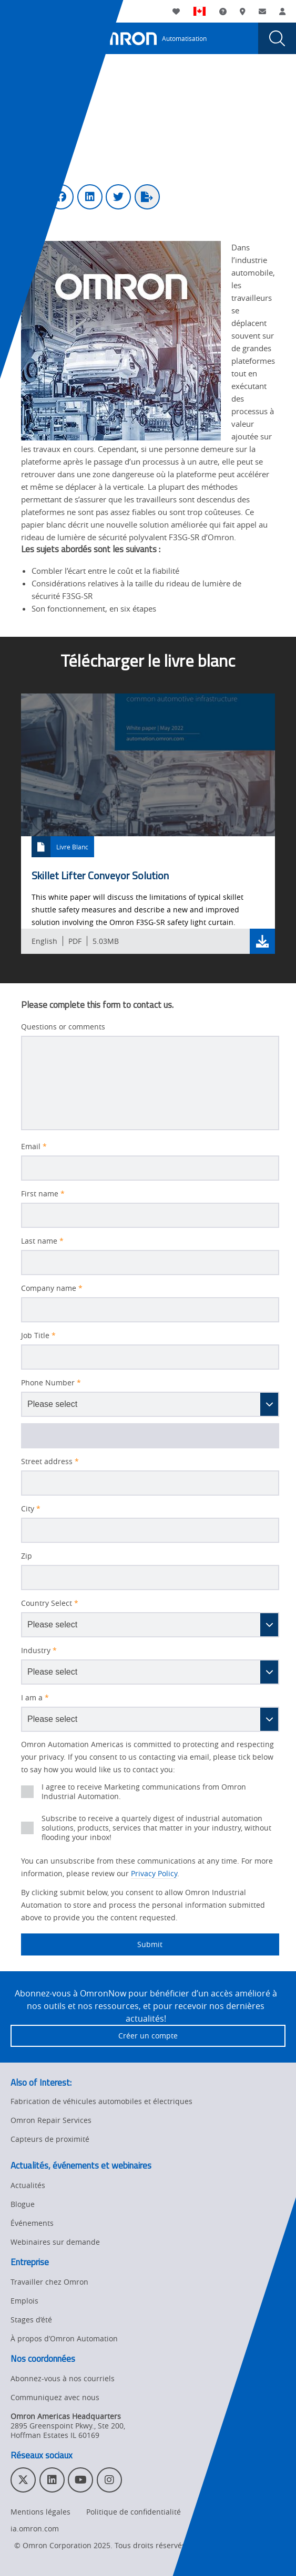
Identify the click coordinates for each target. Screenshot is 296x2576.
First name (43, 1193)
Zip (26, 1556)
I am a (35, 1697)
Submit (91, 1944)
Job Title (38, 1335)
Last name (42, 1241)
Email (34, 1146)
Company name (52, 1288)
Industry (39, 1650)
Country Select (49, 1603)
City (30, 1508)
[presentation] (19, 38)
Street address (50, 1461)
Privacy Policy (154, 1873)
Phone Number (51, 1382)
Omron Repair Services (51, 2120)
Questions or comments (63, 1027)
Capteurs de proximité (50, 2139)
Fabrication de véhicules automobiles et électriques (101, 2101)
